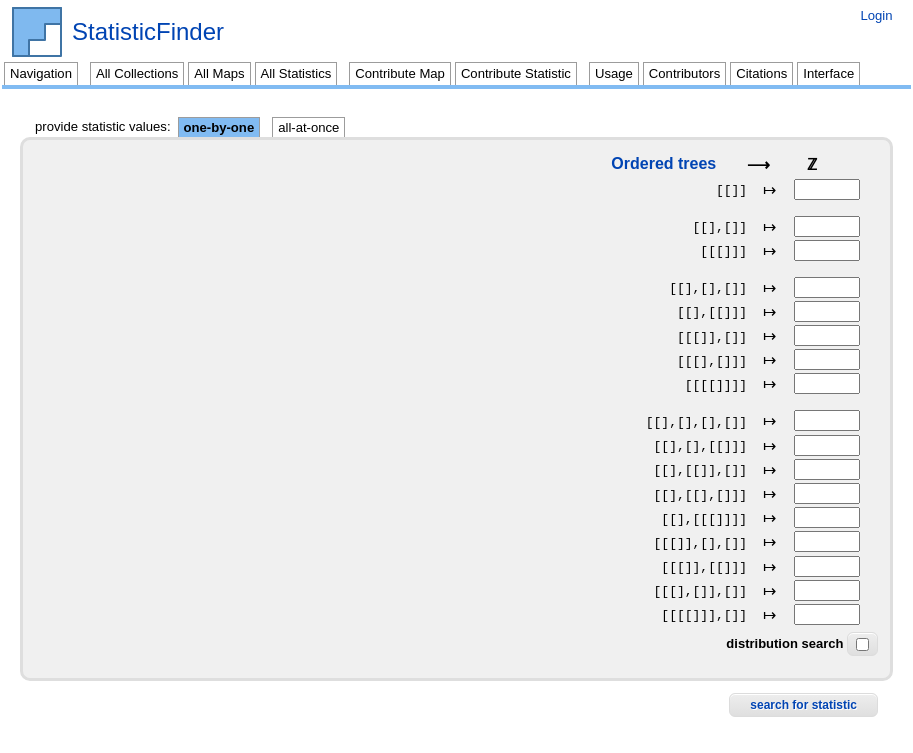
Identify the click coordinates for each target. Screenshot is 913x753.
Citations (761, 73)
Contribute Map (400, 73)
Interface (828, 73)
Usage (614, 73)
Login (876, 15)
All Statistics (296, 73)
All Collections (137, 73)
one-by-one (219, 127)
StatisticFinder (148, 32)
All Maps (219, 73)
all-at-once (308, 127)
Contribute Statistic (516, 73)
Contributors (684, 73)
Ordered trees (663, 163)
